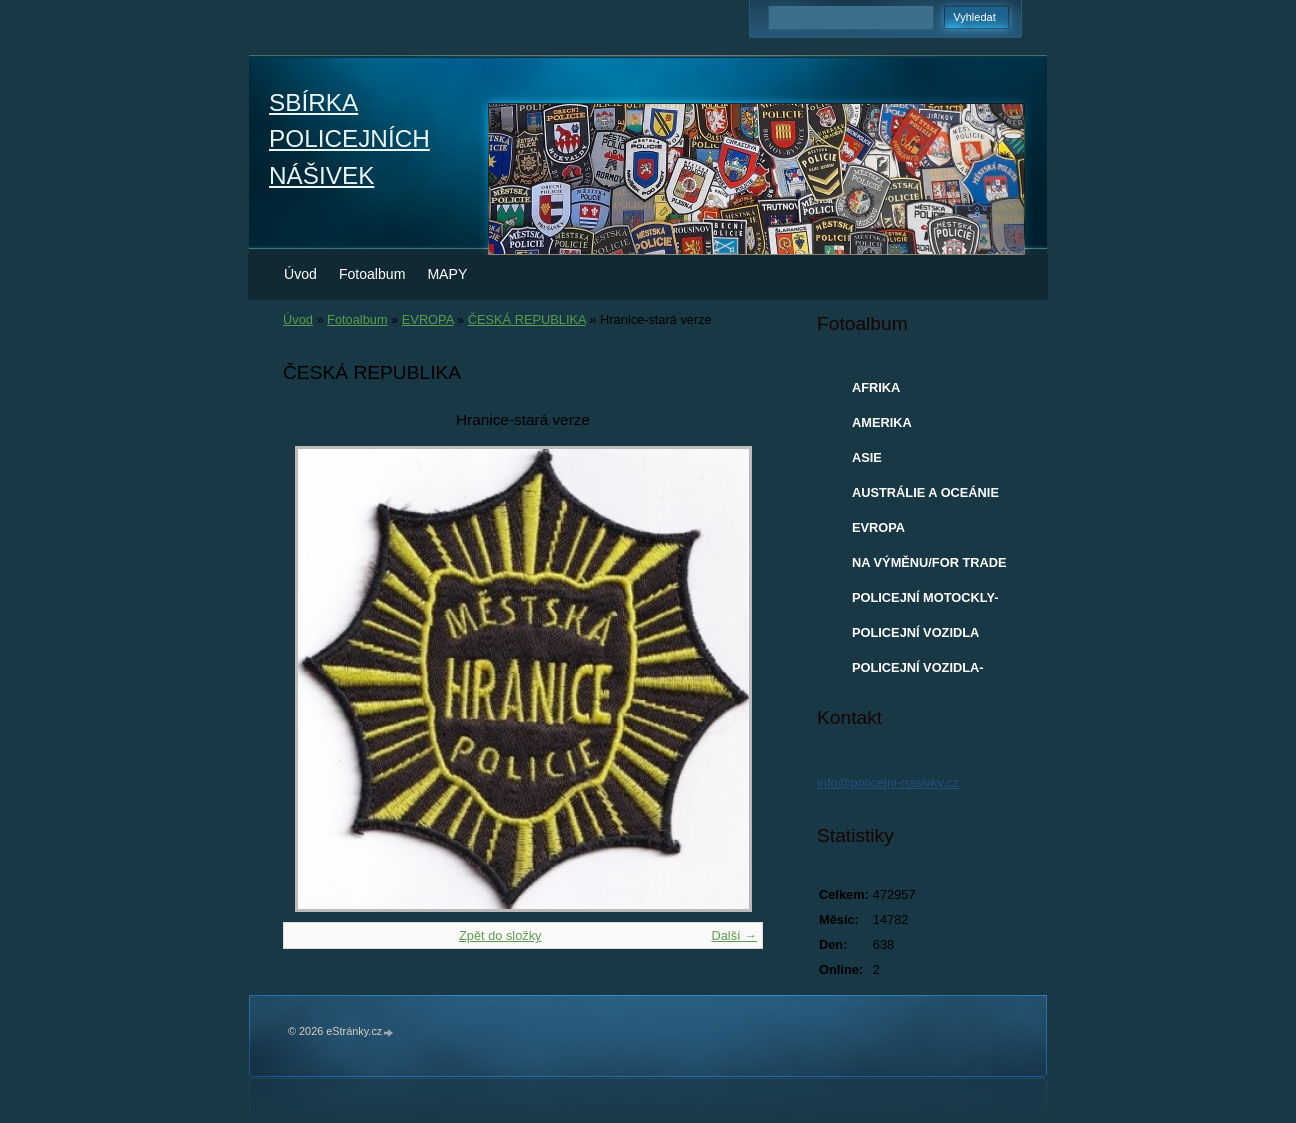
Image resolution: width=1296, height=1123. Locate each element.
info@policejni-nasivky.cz (888, 782)
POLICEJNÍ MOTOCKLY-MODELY (925, 602)
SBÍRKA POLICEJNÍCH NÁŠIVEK (349, 139)
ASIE (867, 457)
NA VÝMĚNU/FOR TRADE (929, 562)
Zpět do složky (500, 935)
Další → (734, 935)
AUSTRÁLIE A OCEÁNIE (925, 492)
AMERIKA (882, 422)
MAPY (447, 274)
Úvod (300, 274)
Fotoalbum (372, 274)
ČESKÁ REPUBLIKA (527, 319)
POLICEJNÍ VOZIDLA (915, 632)
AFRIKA (876, 387)
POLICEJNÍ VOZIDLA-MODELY (918, 672)
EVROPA (428, 319)
